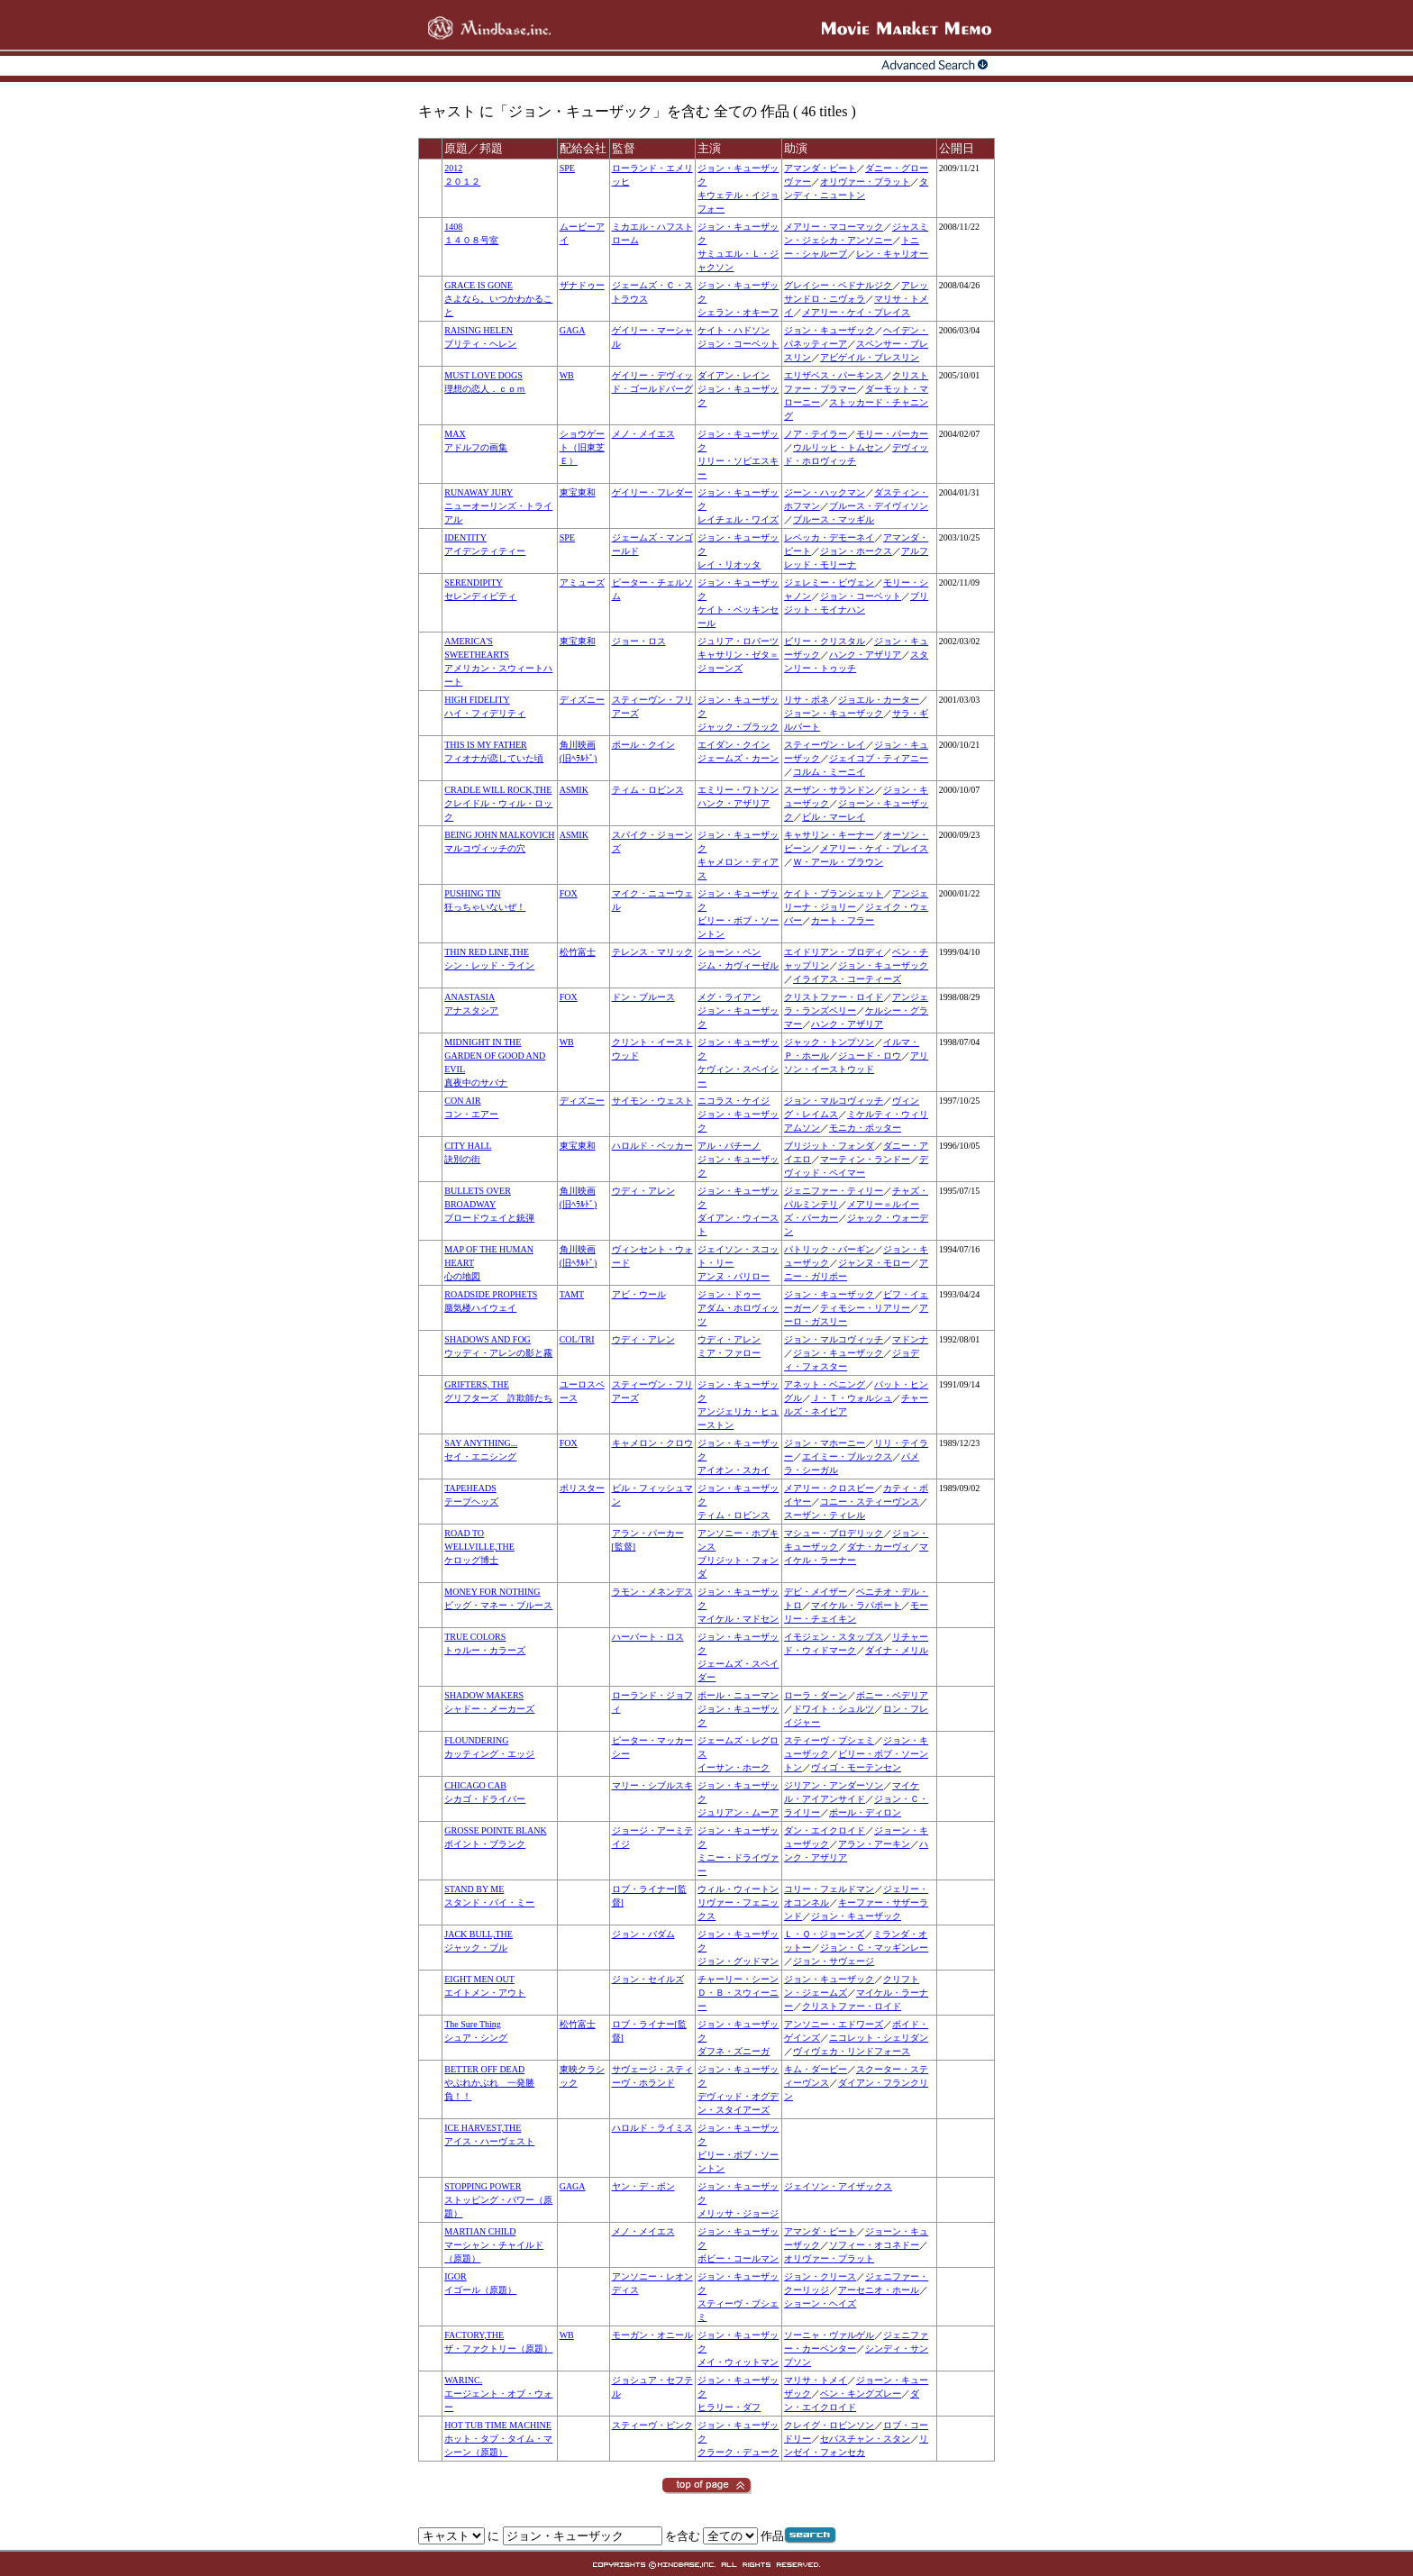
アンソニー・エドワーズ (833, 2024)
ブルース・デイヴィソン (878, 506)
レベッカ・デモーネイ (829, 537)
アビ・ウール (639, 1294)
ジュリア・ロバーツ (738, 641)
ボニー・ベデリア (892, 1695)
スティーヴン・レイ (824, 745)
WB (567, 375)
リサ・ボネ (806, 700)
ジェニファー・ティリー (833, 1191)
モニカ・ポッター (865, 1128)
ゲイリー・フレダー (652, 492)
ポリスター (582, 1488)
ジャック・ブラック (738, 727)
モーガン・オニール (652, 2335)
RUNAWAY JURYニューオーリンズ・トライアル (498, 505)
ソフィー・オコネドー (874, 2245)
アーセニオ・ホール (878, 2290)
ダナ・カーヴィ (878, 1547)
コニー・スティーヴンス (869, 1501)
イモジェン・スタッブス (833, 1637)
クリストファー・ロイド (833, 997)
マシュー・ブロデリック (833, 1533)
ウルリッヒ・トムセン (838, 447)
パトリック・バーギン (829, 1249)
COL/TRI (577, 1339)
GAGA (573, 330)
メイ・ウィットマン (738, 2362)
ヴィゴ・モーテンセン (856, 1767)
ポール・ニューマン (738, 1695)
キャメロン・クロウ (652, 1443)
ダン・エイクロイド (824, 1830)
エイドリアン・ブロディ (833, 952)
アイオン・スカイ (733, 1470)
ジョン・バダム (643, 1934)
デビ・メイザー (815, 1592)
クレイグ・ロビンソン (829, 2425)
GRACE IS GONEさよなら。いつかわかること (498, 298)
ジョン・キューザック (829, 330)
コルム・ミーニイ (829, 772)
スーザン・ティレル (824, 1515)
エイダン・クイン (733, 745)
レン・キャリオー (892, 254)
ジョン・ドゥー (729, 1294)
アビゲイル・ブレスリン (869, 357)
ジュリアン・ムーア (738, 1812)
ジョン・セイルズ (648, 1979)
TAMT (572, 1294)
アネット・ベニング (824, 1384)
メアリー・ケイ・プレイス (856, 312)
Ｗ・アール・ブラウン (838, 862)
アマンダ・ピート (820, 168)
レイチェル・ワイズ (738, 519)
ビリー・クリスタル (824, 641)
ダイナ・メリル (896, 1650)
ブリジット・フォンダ (829, 1146)
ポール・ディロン (865, 1812)
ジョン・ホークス (856, 551)
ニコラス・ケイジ (733, 1101)
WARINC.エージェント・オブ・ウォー (498, 2393)
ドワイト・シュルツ (833, 1709)
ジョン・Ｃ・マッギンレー (874, 1947)
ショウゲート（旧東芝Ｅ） (582, 447)
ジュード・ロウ (869, 1055)
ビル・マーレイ (833, 817)
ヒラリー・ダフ (729, 2407)
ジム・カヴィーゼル (738, 965)
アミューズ (582, 582)
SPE (567, 168)
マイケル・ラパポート (856, 1605)
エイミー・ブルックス (847, 1456)
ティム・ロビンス (648, 790)
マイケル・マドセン (738, 1619)
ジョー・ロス (639, 641)
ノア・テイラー (815, 434)
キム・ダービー (815, 2069)
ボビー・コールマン (738, 2258)
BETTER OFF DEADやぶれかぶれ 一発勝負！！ (489, 2082)
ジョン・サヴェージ (833, 1961)
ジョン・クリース (820, 2276)
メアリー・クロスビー (829, 1488)
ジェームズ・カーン (738, 758)
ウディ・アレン (643, 1191)
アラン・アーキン (874, 1844)
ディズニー (582, 700)
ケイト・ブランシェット (833, 893)
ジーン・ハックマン (824, 492)
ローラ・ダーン (815, 1695)
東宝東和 (578, 492)
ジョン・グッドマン (738, 1961)
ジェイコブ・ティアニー (878, 758)
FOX (569, 893)
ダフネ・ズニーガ (733, 2051)
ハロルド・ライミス (652, 2128)
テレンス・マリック (652, 952)
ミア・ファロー (729, 1353)
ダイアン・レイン (733, 375)
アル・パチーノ (729, 1146)
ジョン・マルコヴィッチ (833, 1101)
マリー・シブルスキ (652, 1785)
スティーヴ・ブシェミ (829, 1740)
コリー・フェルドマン (829, 1889)
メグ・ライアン (729, 997)
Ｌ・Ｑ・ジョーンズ (824, 1934)
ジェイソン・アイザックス (838, 2186)
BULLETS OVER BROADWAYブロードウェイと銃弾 (489, 1204)
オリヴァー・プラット (865, 182)
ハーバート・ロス (648, 1637)
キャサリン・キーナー (829, 835)
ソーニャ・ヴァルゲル (829, 2335)
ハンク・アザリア (865, 655)
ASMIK (574, 790)
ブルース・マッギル (833, 519)
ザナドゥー (582, 285)
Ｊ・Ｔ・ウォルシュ (851, 1398)
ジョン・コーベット (738, 344)
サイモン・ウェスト (652, 1101)
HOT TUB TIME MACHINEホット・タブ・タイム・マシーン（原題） (498, 2438)
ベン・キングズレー (860, 2394)
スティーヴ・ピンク (652, 2425)
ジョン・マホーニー (824, 1443)
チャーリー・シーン (738, 1979)
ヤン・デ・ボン (643, 2186)
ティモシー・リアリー (865, 1308)
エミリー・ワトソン (738, 790)
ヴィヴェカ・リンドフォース (851, 2051)
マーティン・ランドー (865, 1159)
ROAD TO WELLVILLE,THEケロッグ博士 (479, 1546)
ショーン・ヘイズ (820, 2303)
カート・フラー (842, 920)
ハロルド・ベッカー (652, 1146)
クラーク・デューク (738, 2452)
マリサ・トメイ (815, 2380)
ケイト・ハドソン (733, 330)
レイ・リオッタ (729, 564)
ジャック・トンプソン (829, 1042)
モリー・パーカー (892, 434)
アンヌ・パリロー (733, 1276)
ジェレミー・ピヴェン (829, 582)
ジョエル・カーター (878, 700)
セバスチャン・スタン (865, 2439)
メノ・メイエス (643, 434)
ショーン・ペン (729, 952)
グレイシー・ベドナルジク (838, 285)
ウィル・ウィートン (738, 1889)
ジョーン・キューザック (833, 713)
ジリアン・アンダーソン (833, 1785)
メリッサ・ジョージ (738, 2213)
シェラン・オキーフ (738, 312)
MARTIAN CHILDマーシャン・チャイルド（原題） (493, 2244)
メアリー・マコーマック (833, 227)
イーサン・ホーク (733, 1767)
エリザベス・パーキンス (833, 375)
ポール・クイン (643, 745)
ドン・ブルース (643, 997)
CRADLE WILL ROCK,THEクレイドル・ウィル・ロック (498, 803)
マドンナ (910, 1339)
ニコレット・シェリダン (878, 2038)
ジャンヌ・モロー (874, 1263)
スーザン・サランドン (829, 790)
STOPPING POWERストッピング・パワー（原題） (498, 2199)
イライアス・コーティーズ (847, 979)
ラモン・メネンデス (652, 1592)
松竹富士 (578, 952)
